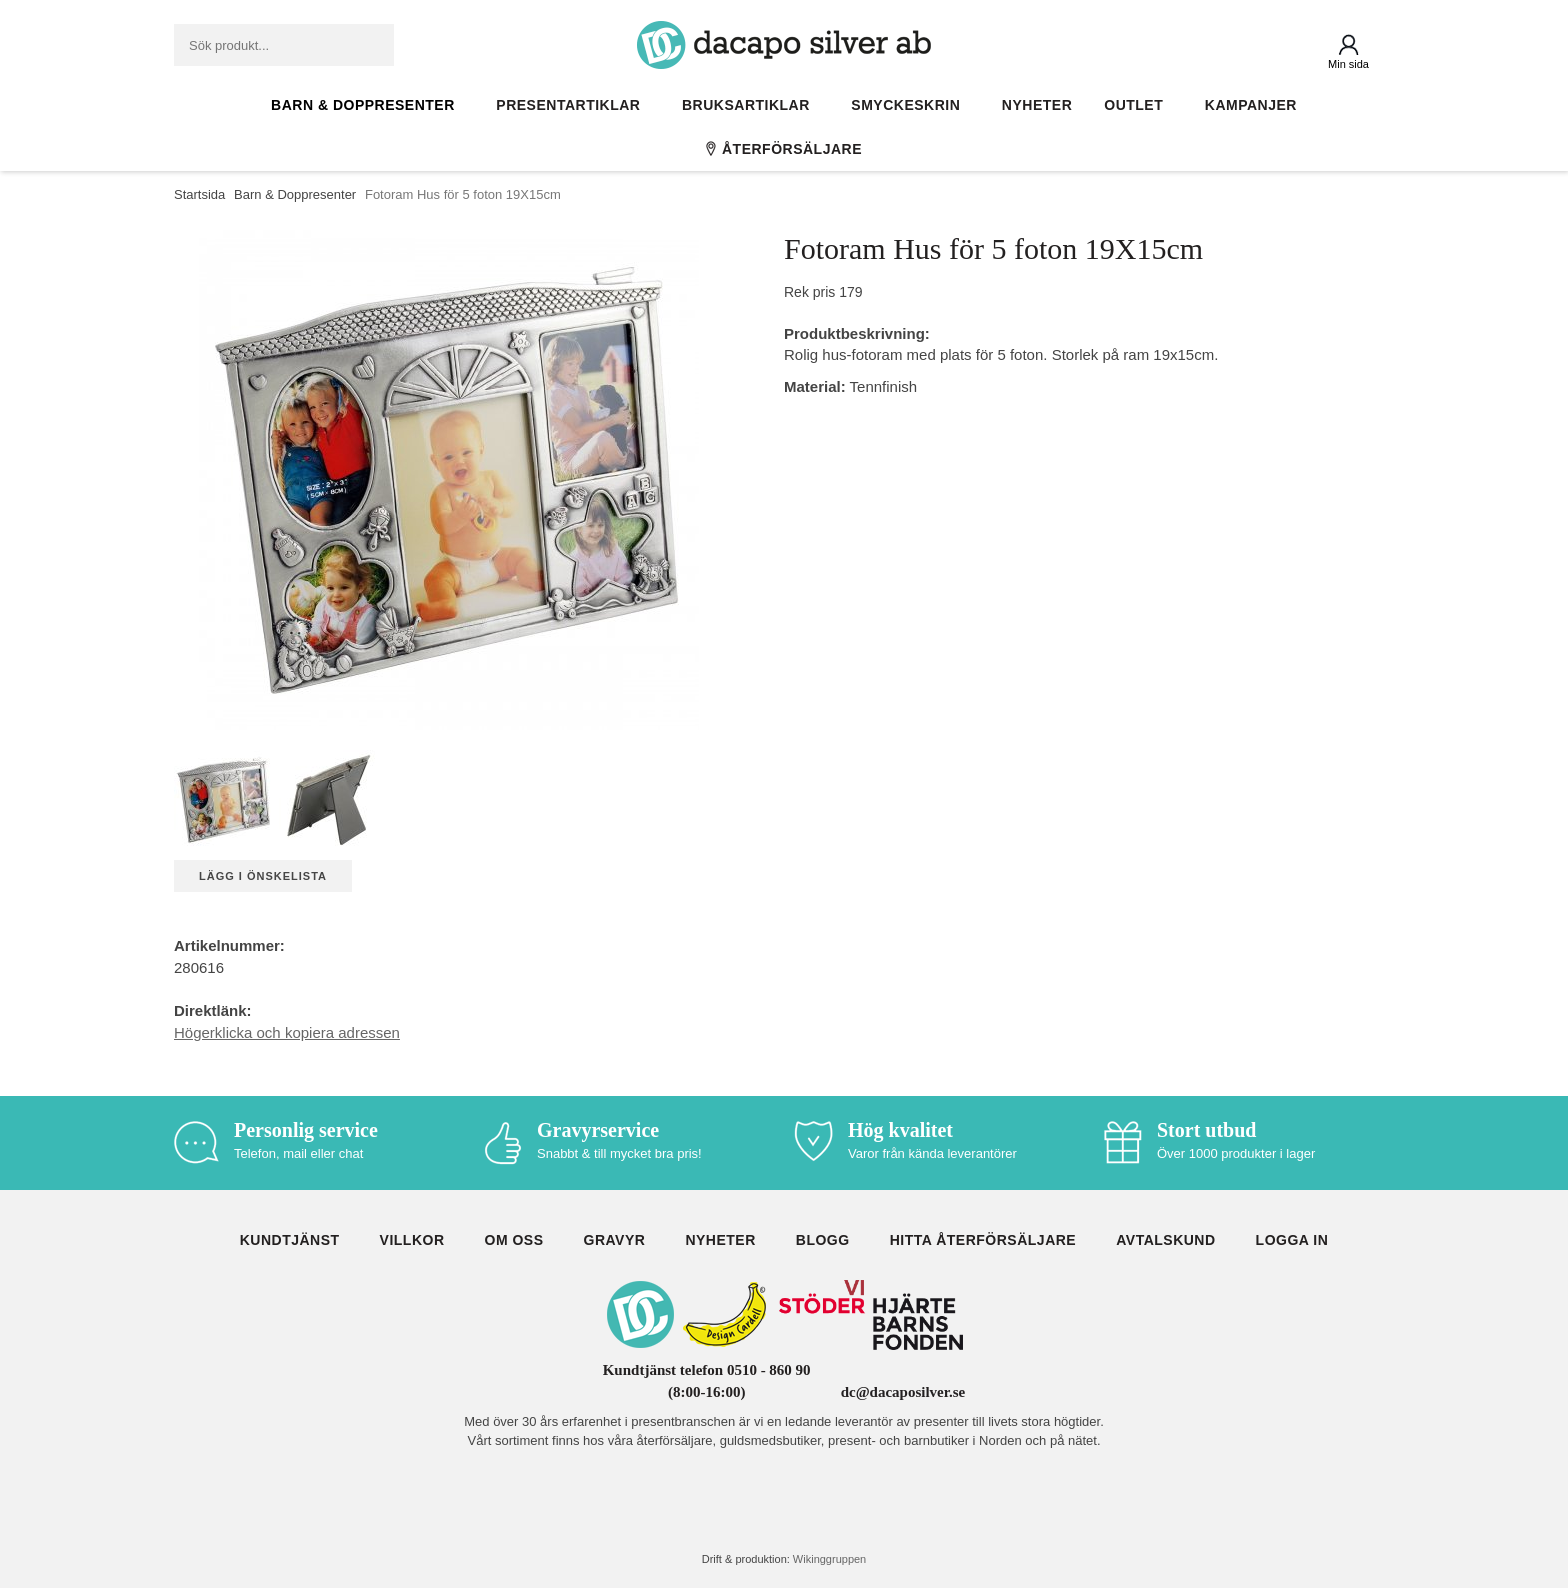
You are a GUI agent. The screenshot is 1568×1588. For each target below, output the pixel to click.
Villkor (412, 1240)
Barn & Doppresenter (367, 105)
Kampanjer (1251, 105)
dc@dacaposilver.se (903, 1392)
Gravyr (615, 1240)
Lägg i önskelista (263, 876)
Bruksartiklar (750, 105)
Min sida (1348, 64)
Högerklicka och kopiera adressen (287, 1032)
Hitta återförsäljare (983, 1240)
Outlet (1138, 105)
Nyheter (1037, 105)
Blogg (823, 1240)
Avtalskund (1165, 1240)
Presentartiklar (573, 105)
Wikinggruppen (829, 1559)
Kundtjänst (290, 1240)
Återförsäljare (784, 149)
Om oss (514, 1240)
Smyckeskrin (910, 105)
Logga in (1292, 1240)
